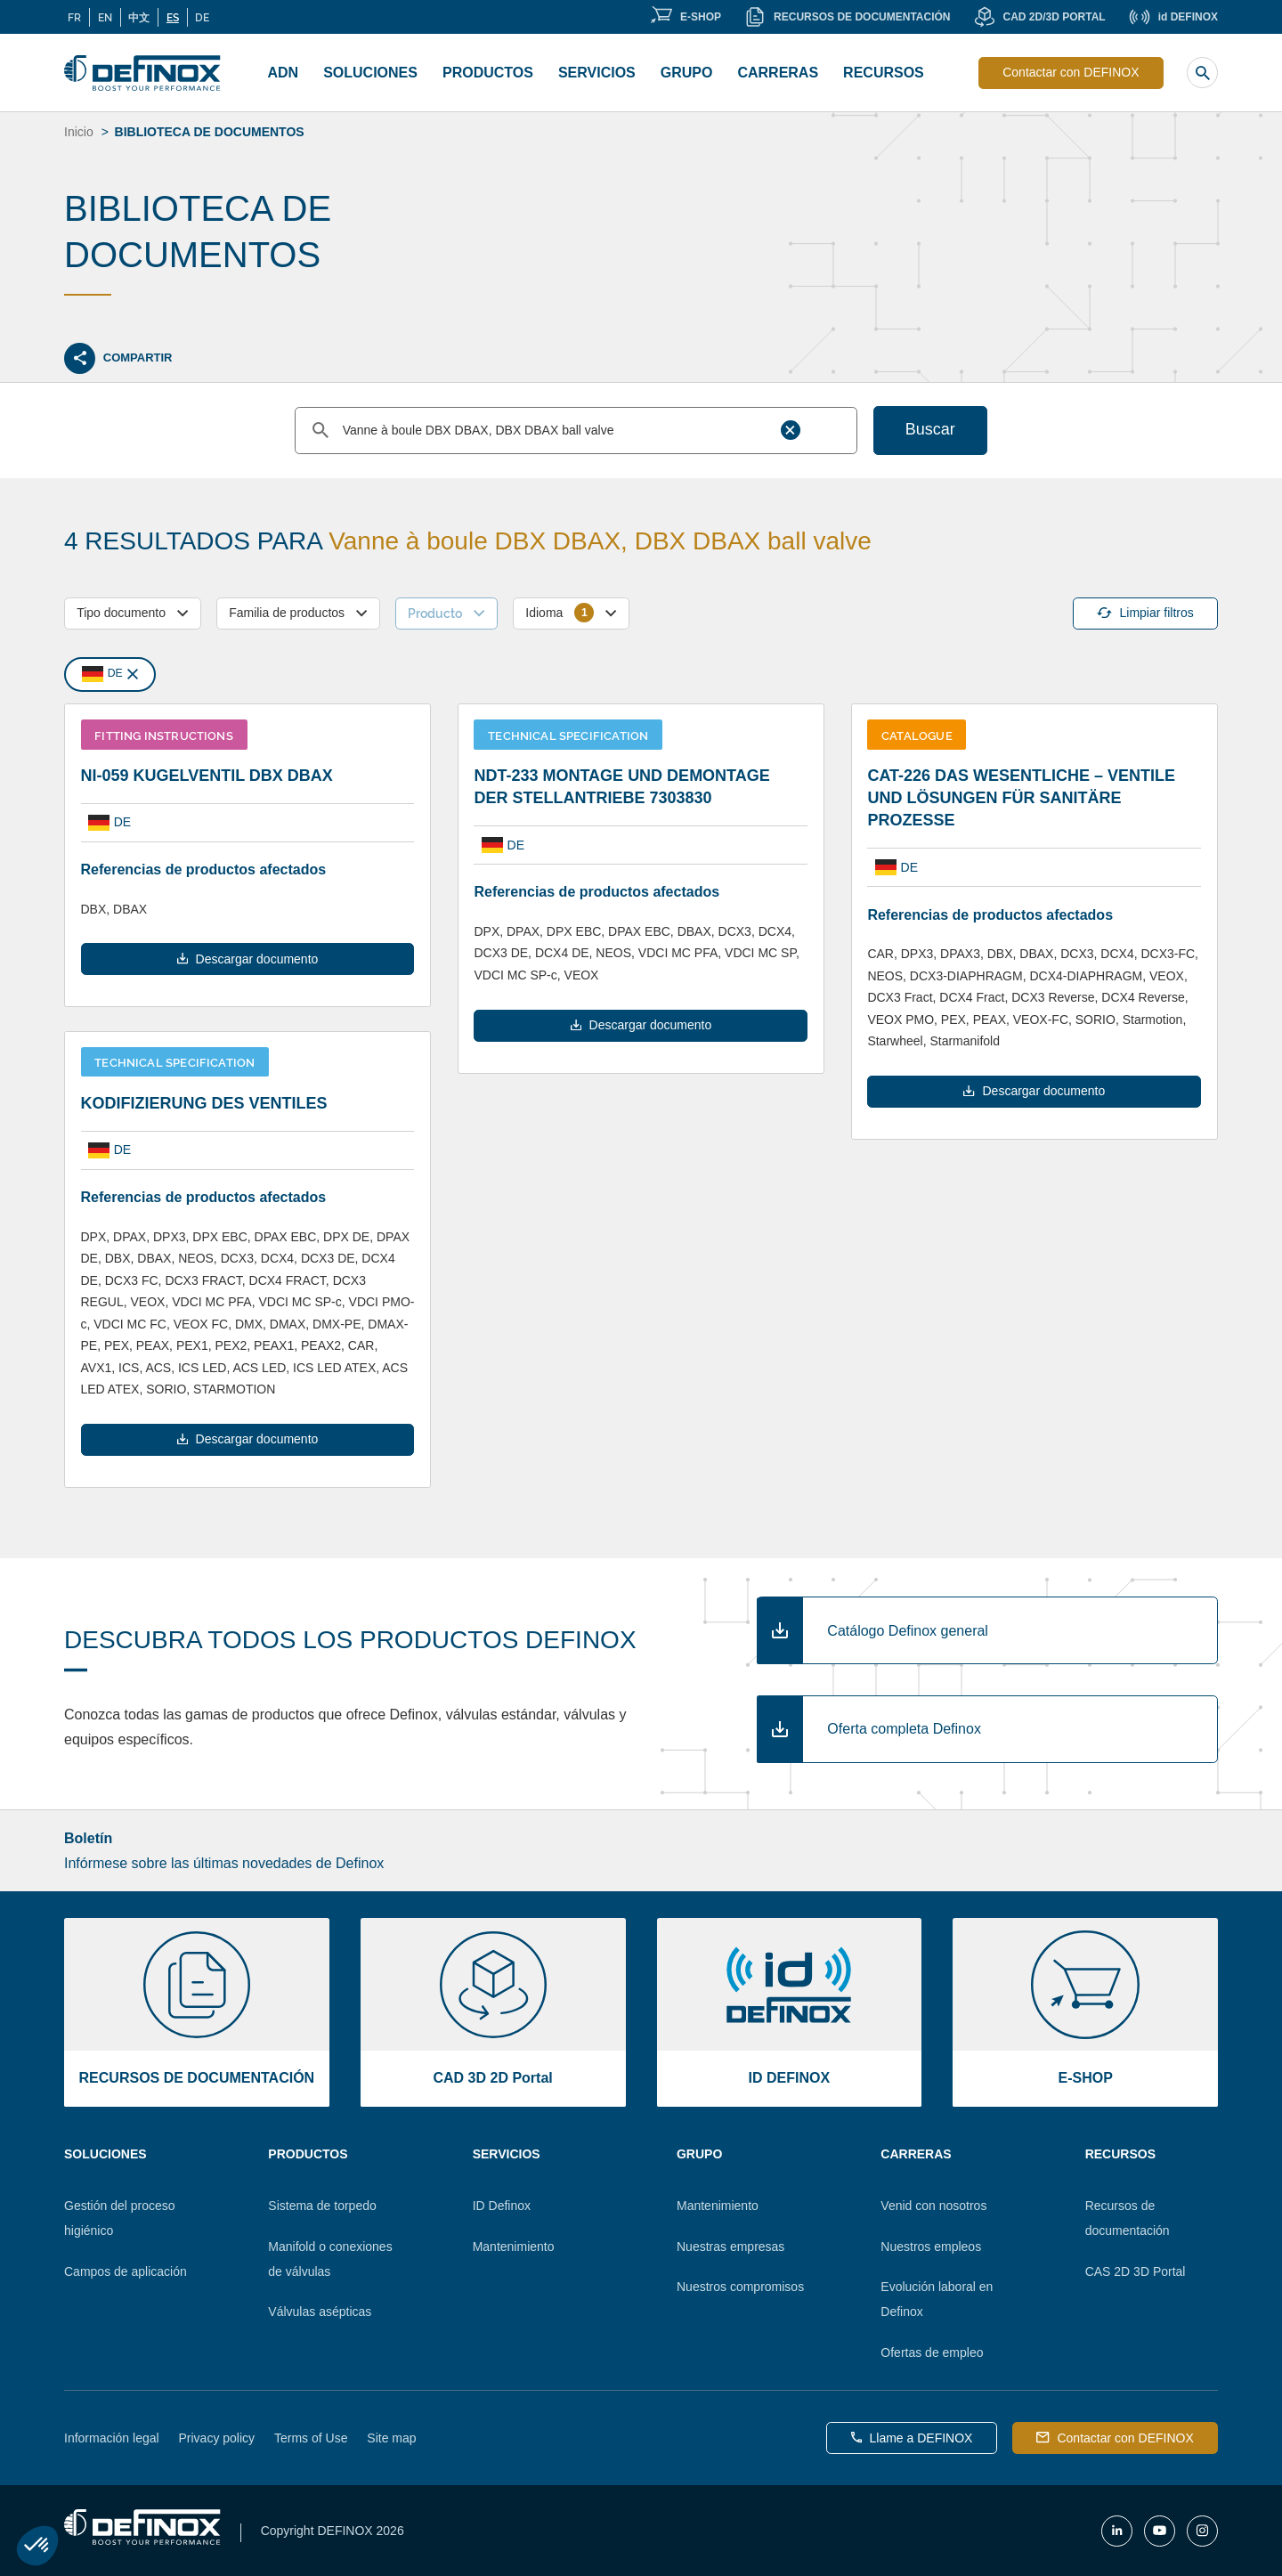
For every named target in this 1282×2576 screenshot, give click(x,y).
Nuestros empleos (930, 2246)
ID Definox (502, 2205)
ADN (283, 72)
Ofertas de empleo (931, 2352)
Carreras (915, 2154)
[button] (37, 2545)
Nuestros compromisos (740, 2286)
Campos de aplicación (125, 2271)
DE (202, 17)
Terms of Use (310, 2438)
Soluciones (370, 72)
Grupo (687, 72)
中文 (139, 17)
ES (172, 17)
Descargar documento (248, 959)
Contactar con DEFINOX (1070, 72)
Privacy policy (217, 2438)
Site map (391, 2438)
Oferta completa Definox (904, 1728)
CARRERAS (777, 72)
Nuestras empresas (730, 2246)
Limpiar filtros (1145, 612)
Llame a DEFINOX (912, 2438)
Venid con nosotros (933, 2205)
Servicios (597, 72)
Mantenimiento (514, 2246)
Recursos (883, 72)
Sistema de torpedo (322, 2205)
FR (74, 17)
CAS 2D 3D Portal (1135, 2271)
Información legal (111, 2438)
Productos (487, 72)
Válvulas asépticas (319, 2311)
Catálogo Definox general (907, 1630)
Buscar (930, 429)
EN (105, 17)
